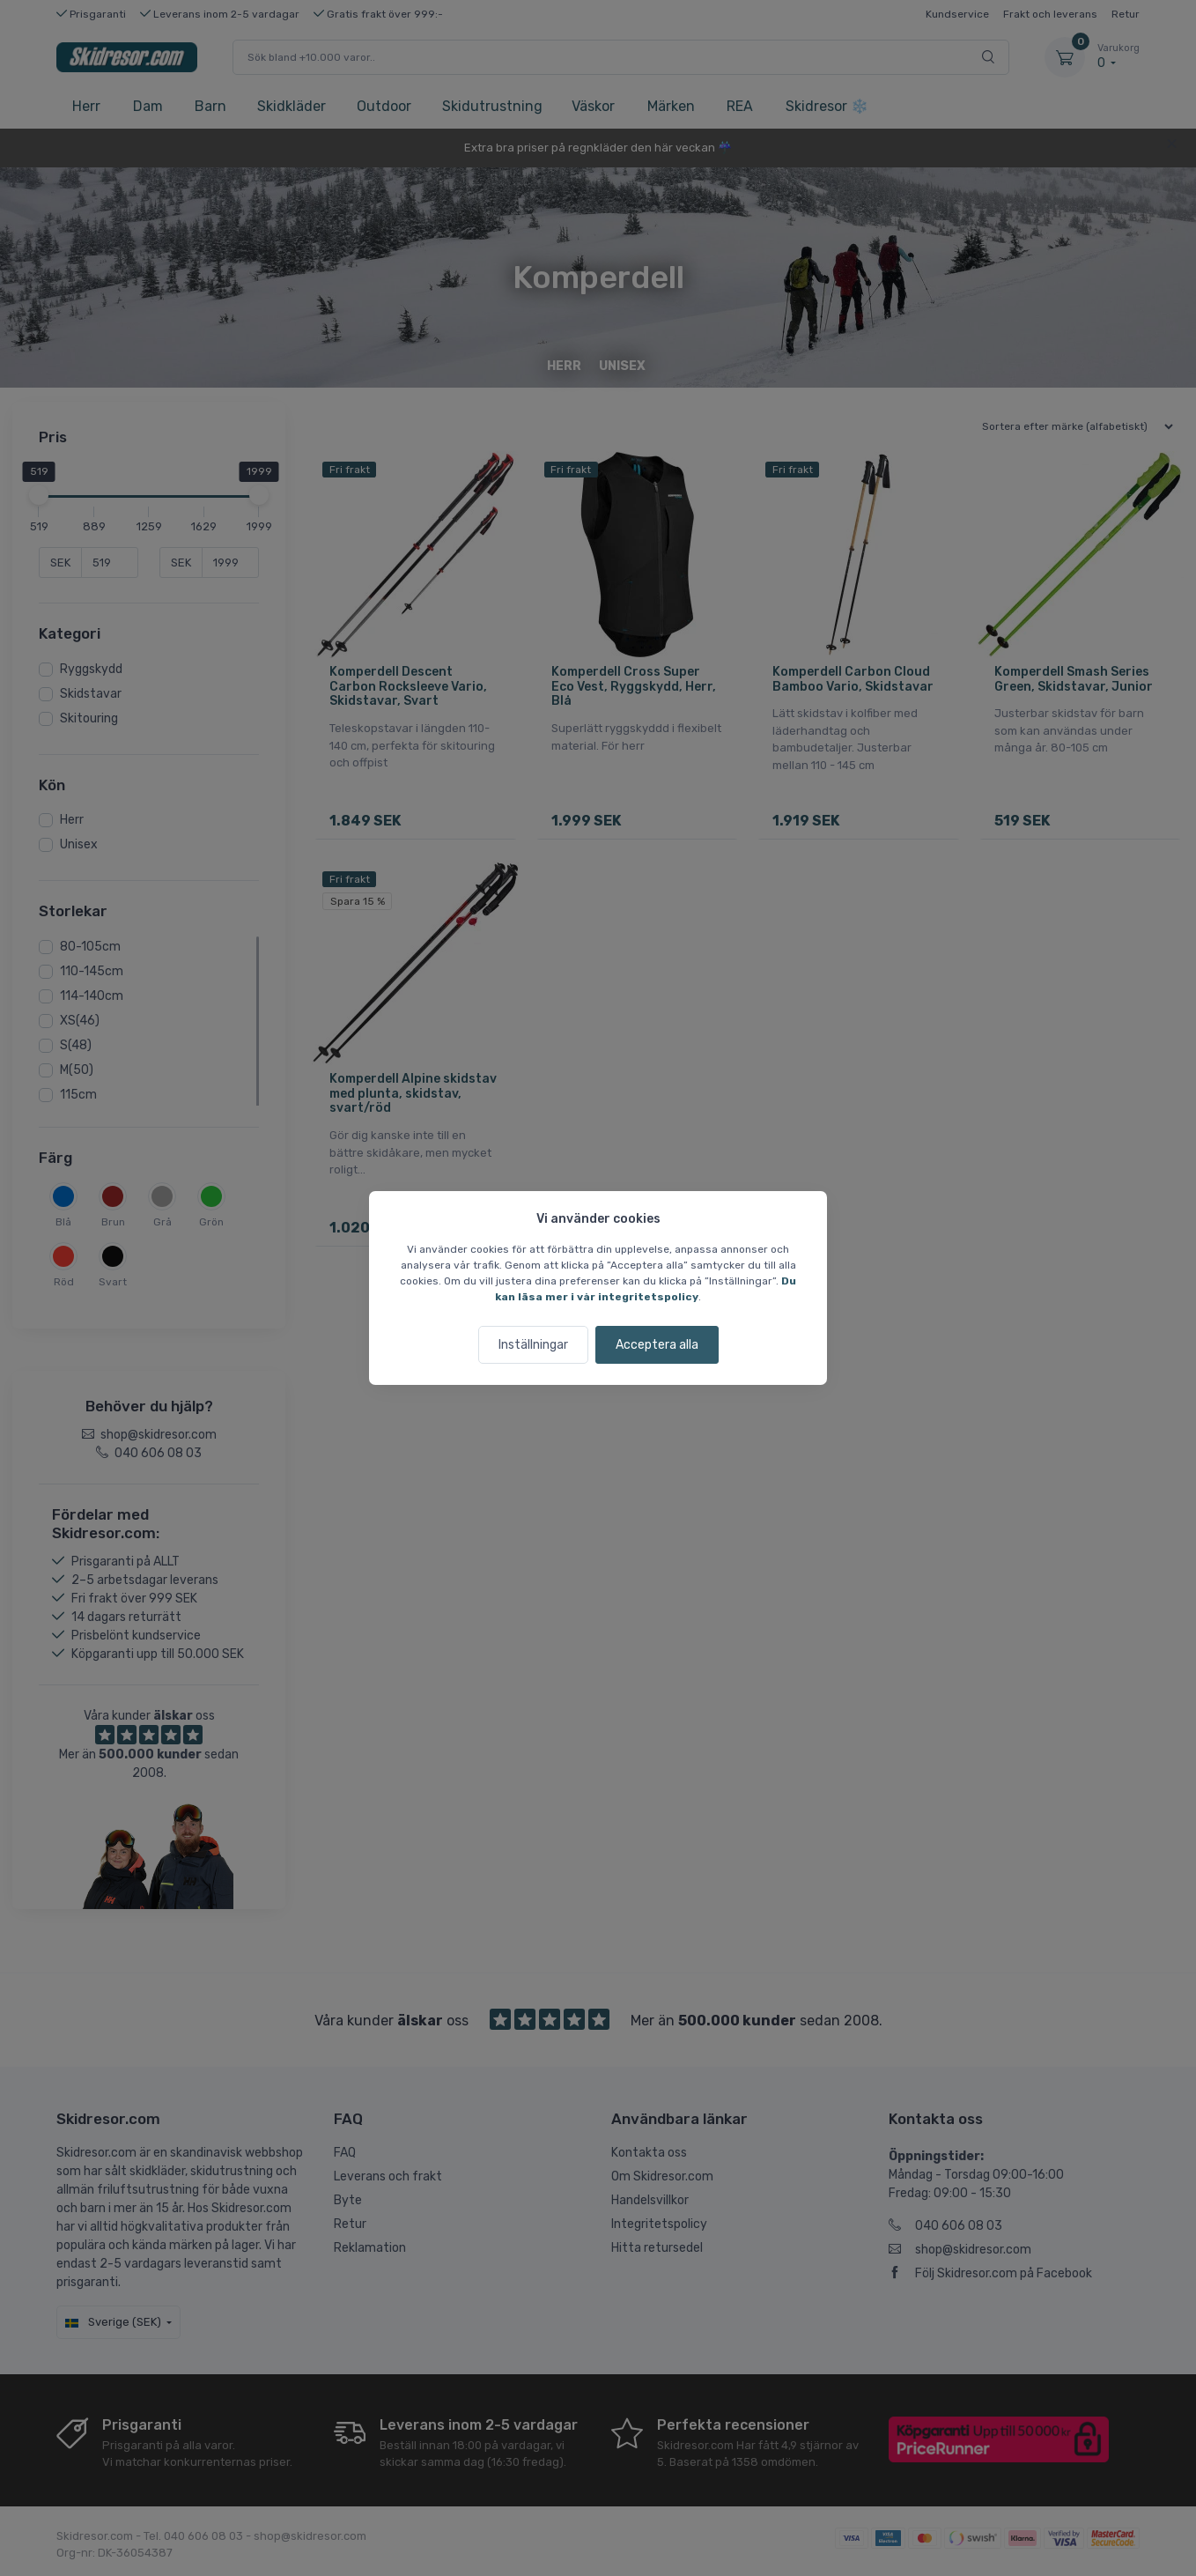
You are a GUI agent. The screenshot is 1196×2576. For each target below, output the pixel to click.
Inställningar (533, 1344)
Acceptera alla (657, 1344)
